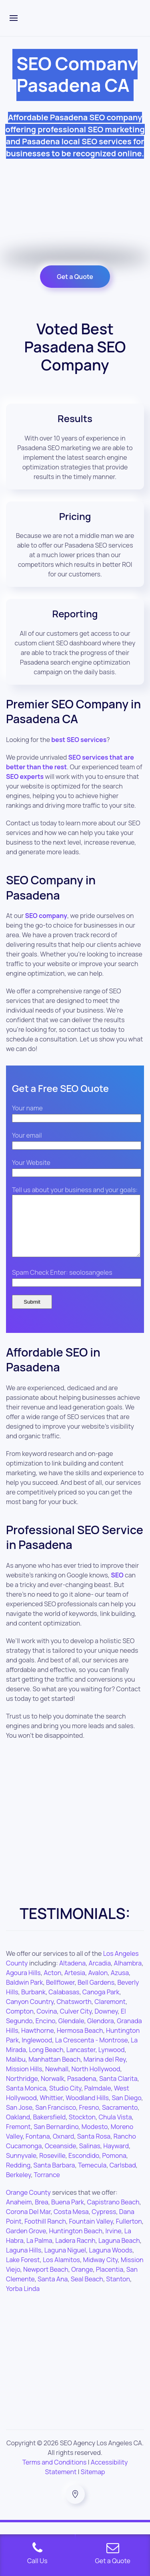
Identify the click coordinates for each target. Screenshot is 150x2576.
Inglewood (37, 2052)
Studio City (65, 2100)
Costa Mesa (71, 2223)
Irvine (113, 2242)
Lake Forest (23, 2271)
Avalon (98, 1984)
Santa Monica (26, 2100)
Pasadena (81, 2090)
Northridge (22, 2090)
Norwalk (52, 2090)
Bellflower (60, 1994)
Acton (52, 1984)
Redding (18, 2177)
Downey (106, 2023)
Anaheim (19, 2214)
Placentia (110, 2281)
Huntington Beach (75, 2242)
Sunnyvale (21, 2167)
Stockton (82, 2129)
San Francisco (55, 2119)
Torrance (47, 2186)
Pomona (114, 2167)
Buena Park (67, 2214)
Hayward (116, 2157)
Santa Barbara (54, 2177)
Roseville (52, 2167)
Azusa (120, 1984)
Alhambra (128, 1975)
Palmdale (97, 2100)
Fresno (89, 2119)
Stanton (118, 2291)
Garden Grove (26, 2242)
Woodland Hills (87, 2109)
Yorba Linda (23, 2300)
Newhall (56, 2081)
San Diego (126, 2109)
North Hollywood (96, 2081)
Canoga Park (101, 2004)
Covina (46, 2023)
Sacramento (120, 2119)
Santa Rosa (94, 2148)
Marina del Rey (105, 2071)
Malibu (16, 2071)
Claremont (110, 2013)
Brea (41, 2214)
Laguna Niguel (65, 2262)
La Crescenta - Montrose (91, 2052)
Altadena (72, 1975)
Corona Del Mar (28, 2223)
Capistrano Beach (113, 2214)
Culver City (76, 2023)
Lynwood (111, 2061)
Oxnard (63, 2148)
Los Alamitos (61, 2271)
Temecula (92, 2177)
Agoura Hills (23, 1984)
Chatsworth (73, 2013)
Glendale (71, 2032)
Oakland (18, 2129)
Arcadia (100, 1975)
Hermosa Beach (80, 2042)
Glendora (100, 2032)
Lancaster (81, 2061)
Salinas (89, 2157)
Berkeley (18, 2186)
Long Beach (46, 2061)
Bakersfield (49, 2129)
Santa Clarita (118, 2090)
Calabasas (63, 2004)
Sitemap (93, 2483)
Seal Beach (87, 2291)
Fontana (38, 2148)
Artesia (74, 1984)
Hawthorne (37, 2042)
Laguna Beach (119, 2252)
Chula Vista (115, 2129)
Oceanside (60, 2157)
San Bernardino (56, 2138)
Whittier (51, 2109)
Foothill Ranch (45, 2233)
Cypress (104, 2223)
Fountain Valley (91, 2233)
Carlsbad (123, 2177)
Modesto (95, 2138)
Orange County (28, 2204)
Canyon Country (30, 2013)
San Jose (19, 2119)
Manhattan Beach (54, 2071)
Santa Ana (53, 2291)
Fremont (18, 2138)
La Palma (39, 2252)
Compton (20, 2023)
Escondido (83, 2167)
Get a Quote (75, 276)
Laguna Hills (23, 2262)
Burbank (33, 2004)
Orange (82, 2281)
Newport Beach (45, 2281)
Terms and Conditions (54, 2474)
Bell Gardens (96, 1994)
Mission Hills (24, 2081)
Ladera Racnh (75, 2252)
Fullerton (129, 2233)
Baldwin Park (24, 1994)
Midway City (100, 2271)
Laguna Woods (110, 2262)
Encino (46, 2032)
